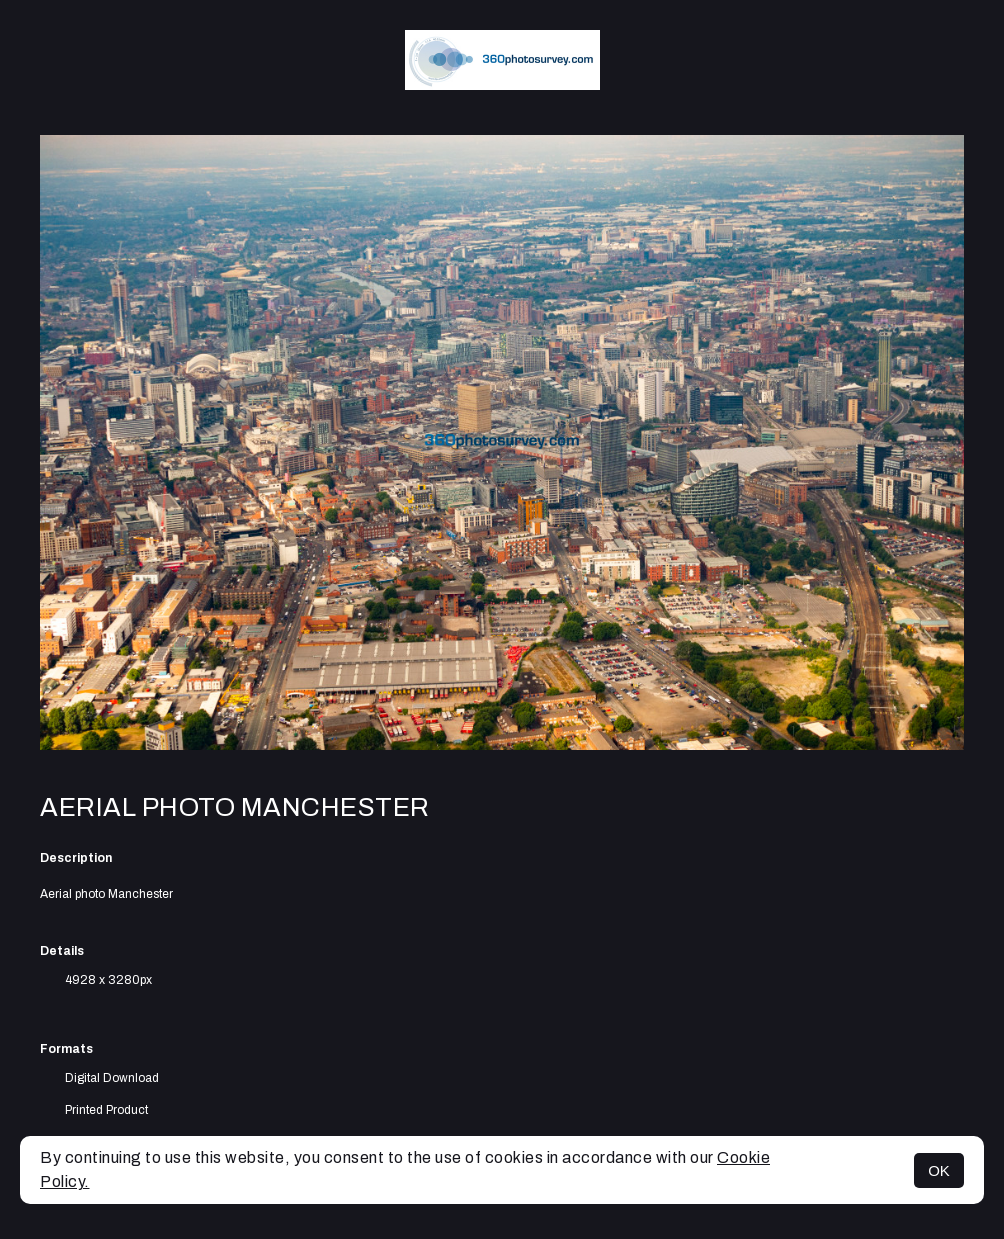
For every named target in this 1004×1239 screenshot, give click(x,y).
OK (939, 1170)
